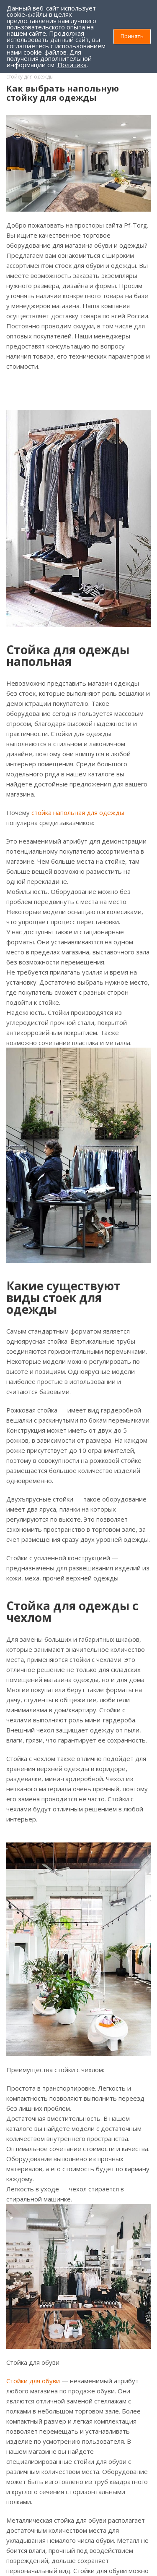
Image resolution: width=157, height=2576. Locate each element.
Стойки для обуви (33, 2381)
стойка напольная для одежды (77, 812)
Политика (72, 64)
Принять (132, 36)
